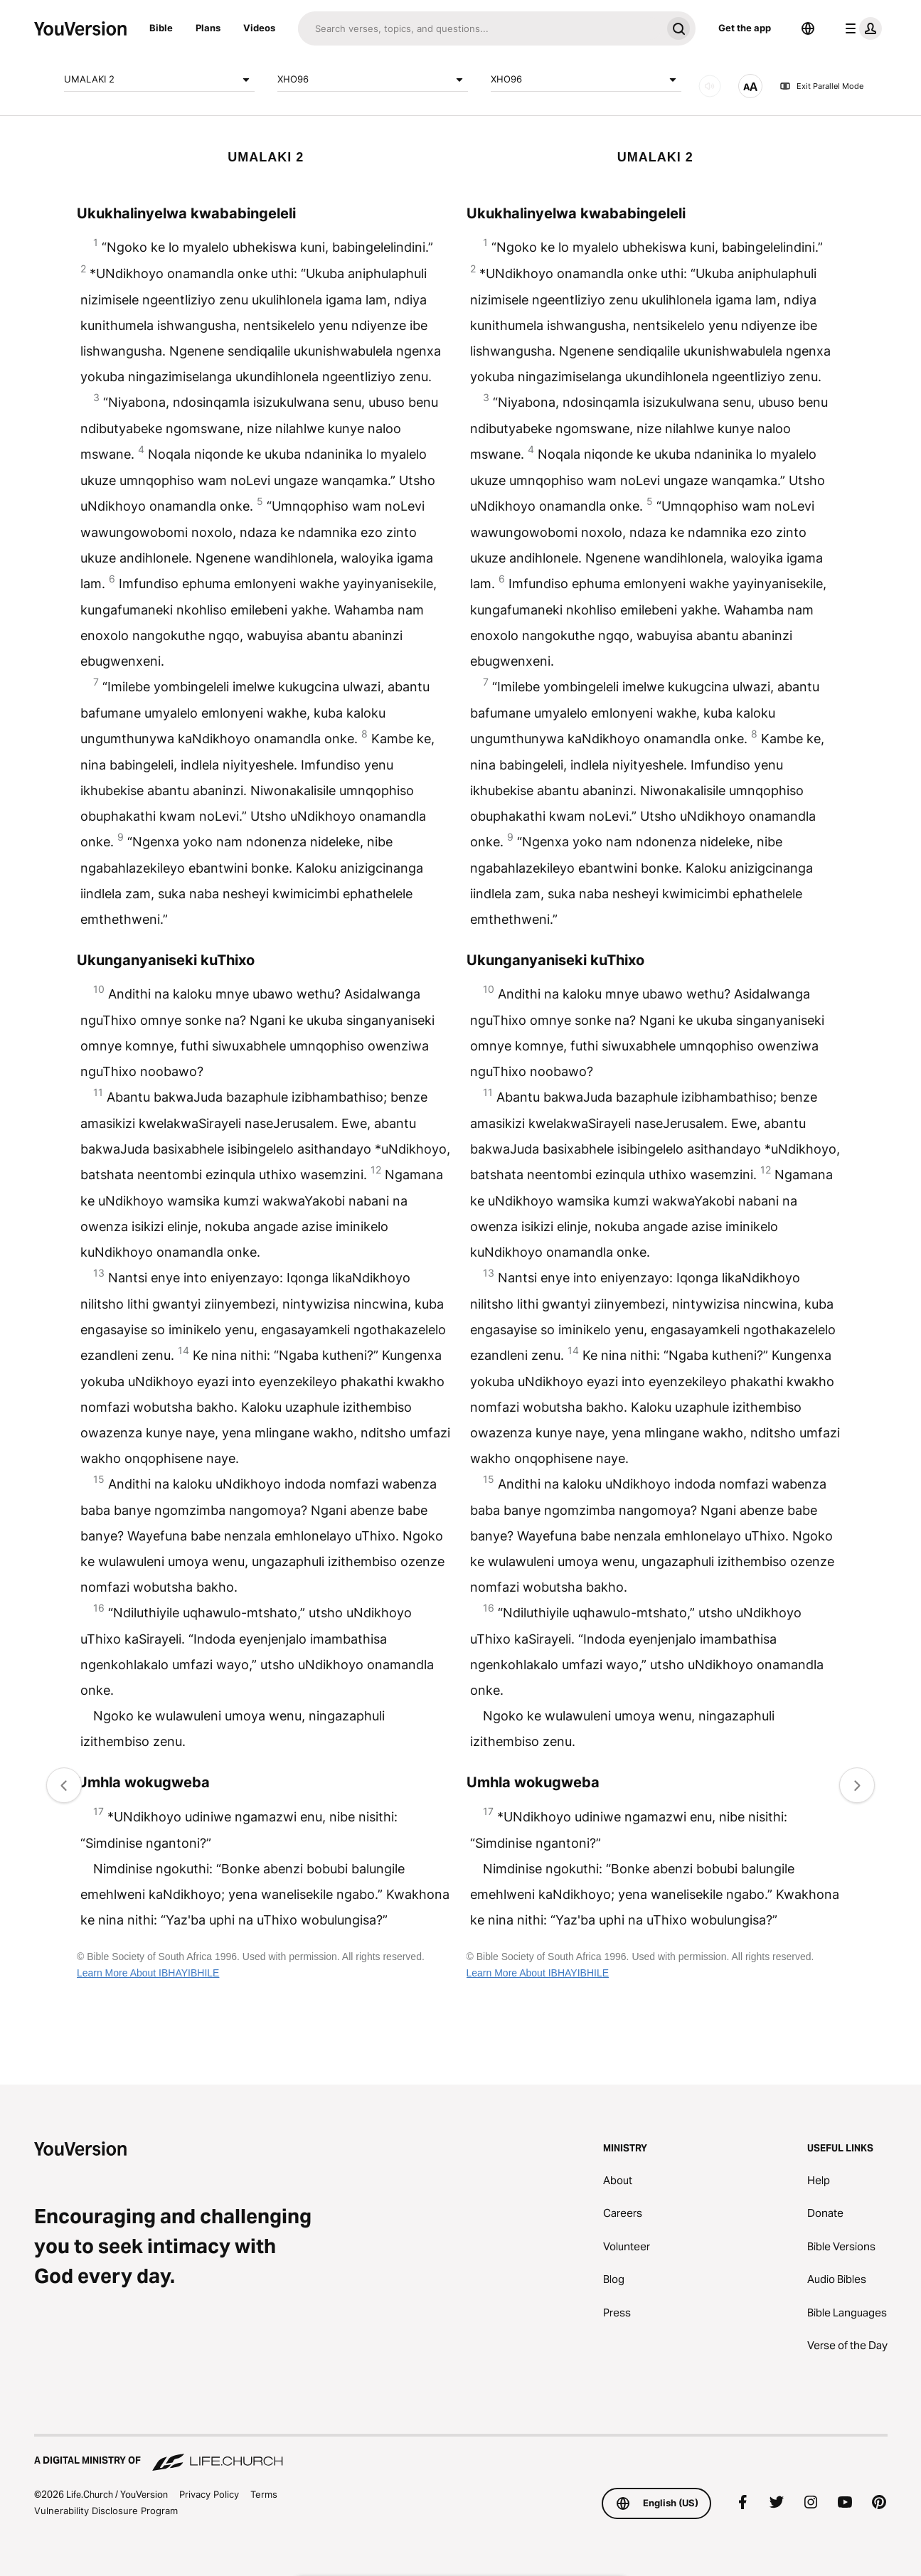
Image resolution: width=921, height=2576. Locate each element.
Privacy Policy (209, 2494)
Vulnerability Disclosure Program (106, 2510)
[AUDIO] (709, 86)
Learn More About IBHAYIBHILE (148, 1973)
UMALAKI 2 (159, 79)
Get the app (744, 27)
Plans (208, 27)
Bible (161, 27)
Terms (263, 2494)
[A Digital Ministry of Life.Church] (461, 2454)
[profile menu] (861, 28)
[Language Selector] (808, 28)
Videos (259, 27)
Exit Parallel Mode (821, 86)
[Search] (479, 28)
